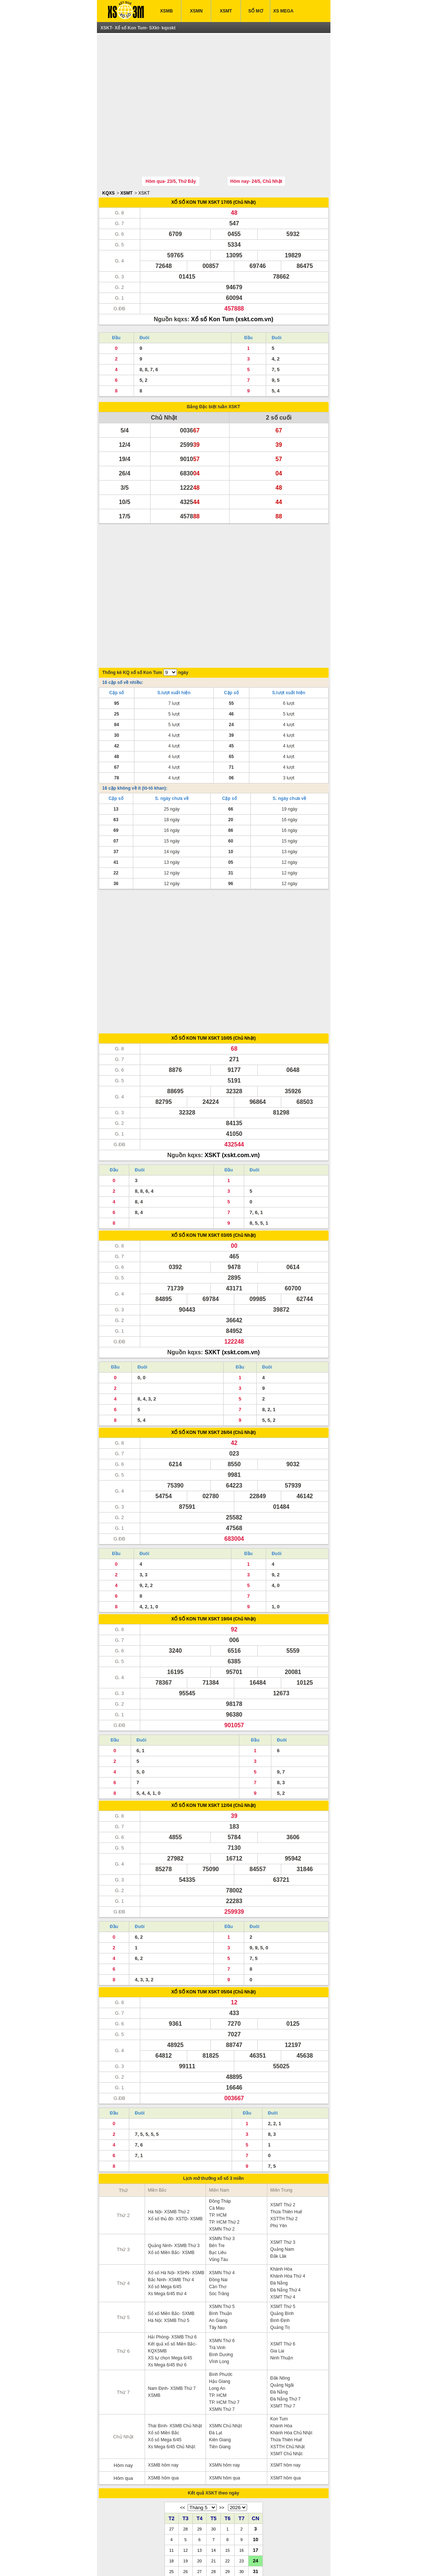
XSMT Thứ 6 (282, 2221)
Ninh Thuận (281, 2235)
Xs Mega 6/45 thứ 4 (167, 2171)
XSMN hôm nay (224, 2342)
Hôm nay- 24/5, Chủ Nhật (256, 147)
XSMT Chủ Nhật (286, 2331)
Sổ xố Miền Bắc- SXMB (171, 2191)
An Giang (218, 2198)
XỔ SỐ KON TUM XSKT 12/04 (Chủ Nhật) (213, 1683)
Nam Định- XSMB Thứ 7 (172, 2266)
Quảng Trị (280, 2205)
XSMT (226, 11)
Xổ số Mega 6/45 (164, 2164)
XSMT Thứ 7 (282, 2283)
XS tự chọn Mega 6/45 (170, 2235)
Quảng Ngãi (282, 2262)
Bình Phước (220, 2252)
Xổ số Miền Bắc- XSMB (171, 2130)
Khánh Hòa (281, 2146)
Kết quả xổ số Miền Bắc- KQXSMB (172, 2225)
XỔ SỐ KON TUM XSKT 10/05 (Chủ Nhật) (213, 916)
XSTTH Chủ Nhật (287, 2324)
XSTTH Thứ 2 (283, 2096)
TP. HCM (218, 2092)
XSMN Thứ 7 (222, 2287)
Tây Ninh (218, 2205)
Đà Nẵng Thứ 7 (285, 2276)
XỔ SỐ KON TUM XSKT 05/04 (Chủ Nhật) (213, 1869)
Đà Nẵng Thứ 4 (285, 2167)
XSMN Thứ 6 (222, 2218)
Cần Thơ (217, 2164)
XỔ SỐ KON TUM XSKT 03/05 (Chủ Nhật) (213, 1113)
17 (255, 2427)
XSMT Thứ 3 (282, 2120)
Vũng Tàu (218, 2137)
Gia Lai (277, 2228)
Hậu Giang (219, 2259)
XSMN (196, 11)
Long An (217, 2266)
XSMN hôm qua (224, 2355)
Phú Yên (278, 2103)
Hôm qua (123, 2356)
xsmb (149, 2559)
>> (221, 2385)
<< (182, 2385)
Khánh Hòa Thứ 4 (287, 2153)
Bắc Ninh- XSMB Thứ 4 (171, 2157)
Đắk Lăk (278, 2134)
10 (255, 2417)
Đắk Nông (280, 2255)
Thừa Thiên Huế (286, 2089)
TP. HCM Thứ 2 (224, 2099)
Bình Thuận (220, 2191)
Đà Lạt (215, 2310)
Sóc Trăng (219, 2171)
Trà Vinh (217, 2225)
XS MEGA (283, 11)
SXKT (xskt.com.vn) (232, 1230)
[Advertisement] (214, 89)
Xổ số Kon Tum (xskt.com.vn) (232, 285)
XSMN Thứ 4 (222, 2150)
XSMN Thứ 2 (222, 2106)
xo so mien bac (205, 2559)
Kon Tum (279, 2296)
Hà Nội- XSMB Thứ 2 (168, 2089)
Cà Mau (216, 2085)
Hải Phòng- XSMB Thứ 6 (172, 2214)
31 (255, 2449)
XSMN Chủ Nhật (225, 2303)
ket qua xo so (128, 2559)
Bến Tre (216, 2123)
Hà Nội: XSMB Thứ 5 (168, 2198)
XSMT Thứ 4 (282, 2174)
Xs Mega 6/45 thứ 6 (167, 2242)
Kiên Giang (220, 2317)
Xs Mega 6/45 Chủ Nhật (171, 2324)
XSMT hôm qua (285, 2355)
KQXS (108, 159)
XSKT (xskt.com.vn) (232, 1033)
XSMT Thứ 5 (282, 2184)
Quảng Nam (282, 2127)
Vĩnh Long (219, 2239)
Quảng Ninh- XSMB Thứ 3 (174, 2123)
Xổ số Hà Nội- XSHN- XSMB (176, 2150)
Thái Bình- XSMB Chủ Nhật (175, 2303)
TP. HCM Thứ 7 (224, 2280)
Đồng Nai (218, 2157)
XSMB (166, 11)
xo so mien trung (238, 2559)
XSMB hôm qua (163, 2355)
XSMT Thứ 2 (282, 2082)
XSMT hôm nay (285, 2342)
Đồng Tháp (220, 2079)
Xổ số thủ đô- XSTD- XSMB (175, 2096)
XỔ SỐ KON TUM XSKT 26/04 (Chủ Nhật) (213, 1310)
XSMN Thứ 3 (222, 2116)
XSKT (144, 159)
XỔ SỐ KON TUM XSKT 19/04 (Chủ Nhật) (213, 1496)
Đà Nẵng (279, 2160)
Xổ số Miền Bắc (163, 2310)
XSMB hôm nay (163, 2342)
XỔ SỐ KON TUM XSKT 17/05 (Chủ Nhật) (213, 168)
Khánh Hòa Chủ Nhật (291, 2310)
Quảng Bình (282, 2191)
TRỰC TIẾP (264, 2542)
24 (255, 2438)
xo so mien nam (172, 2559)
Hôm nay (123, 2343)
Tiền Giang (220, 2324)
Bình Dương (221, 2232)
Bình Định (280, 2198)
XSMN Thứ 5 (222, 2184)
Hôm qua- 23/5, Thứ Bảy (171, 147)
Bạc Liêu (217, 2130)
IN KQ (232, 2542)
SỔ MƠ (255, 11)
